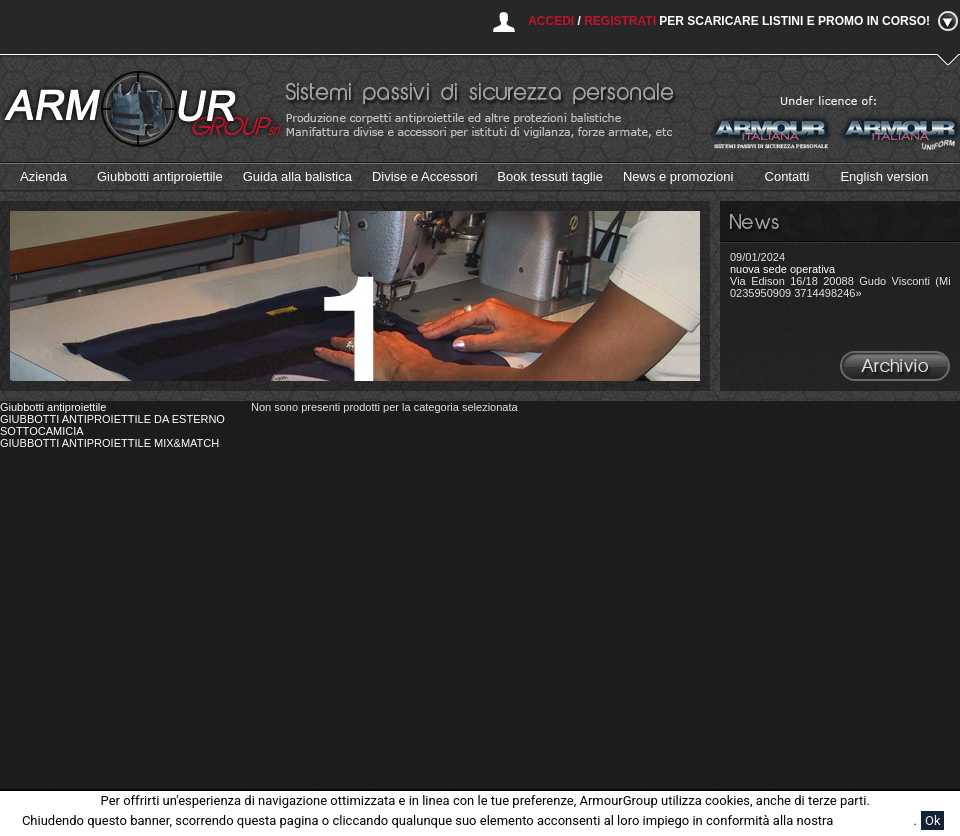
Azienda (43, 176)
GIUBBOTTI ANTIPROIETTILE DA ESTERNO (112, 419)
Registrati (620, 21)
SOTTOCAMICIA (42, 431)
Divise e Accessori (424, 176)
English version (884, 176)
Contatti (787, 176)
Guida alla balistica (297, 176)
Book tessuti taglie (550, 176)
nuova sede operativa (782, 269)
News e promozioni (678, 176)
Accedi (551, 21)
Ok (933, 820)
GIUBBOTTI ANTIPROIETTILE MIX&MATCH (109, 443)
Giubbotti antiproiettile (160, 176)
